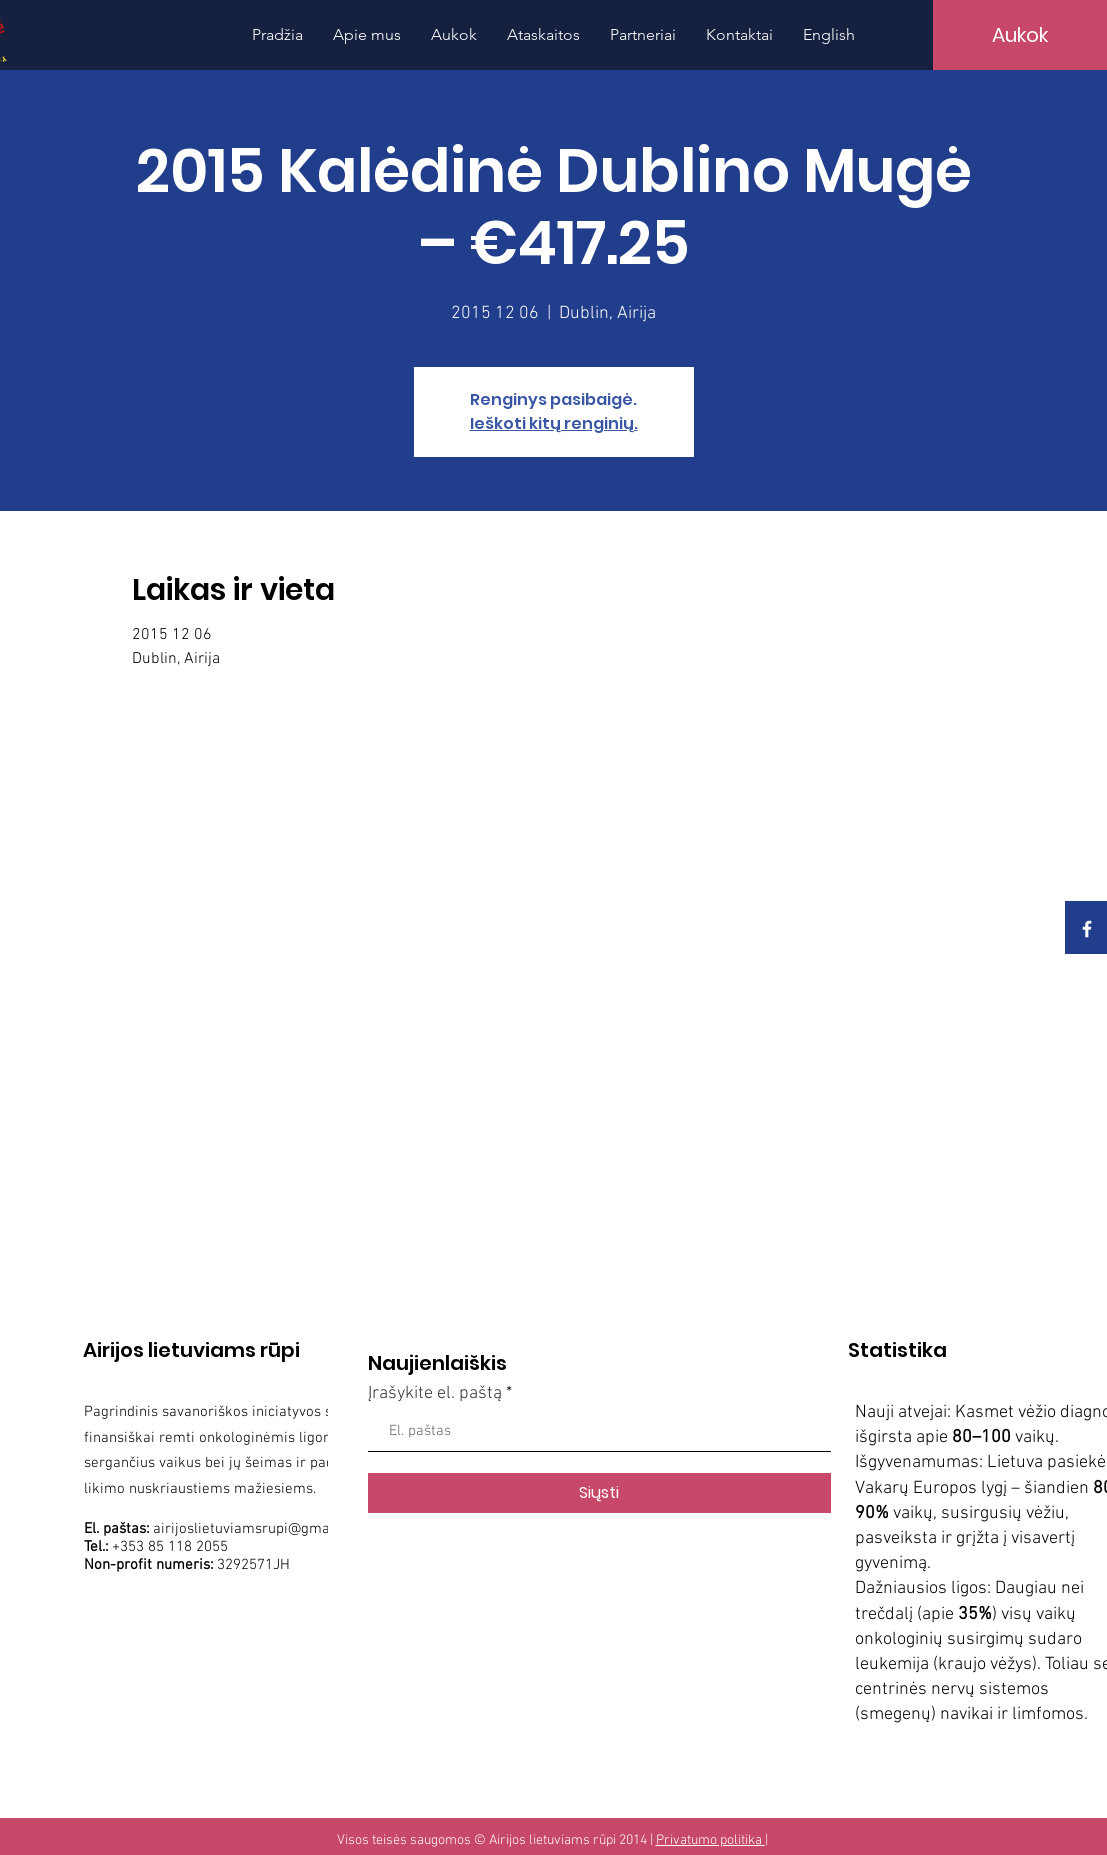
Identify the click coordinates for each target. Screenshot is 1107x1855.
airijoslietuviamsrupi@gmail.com (261, 1529)
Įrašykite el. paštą (435, 1394)
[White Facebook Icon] (1087, 929)
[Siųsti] (599, 1493)
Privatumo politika (710, 1840)
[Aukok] (1020, 35)
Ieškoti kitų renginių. (554, 423)
